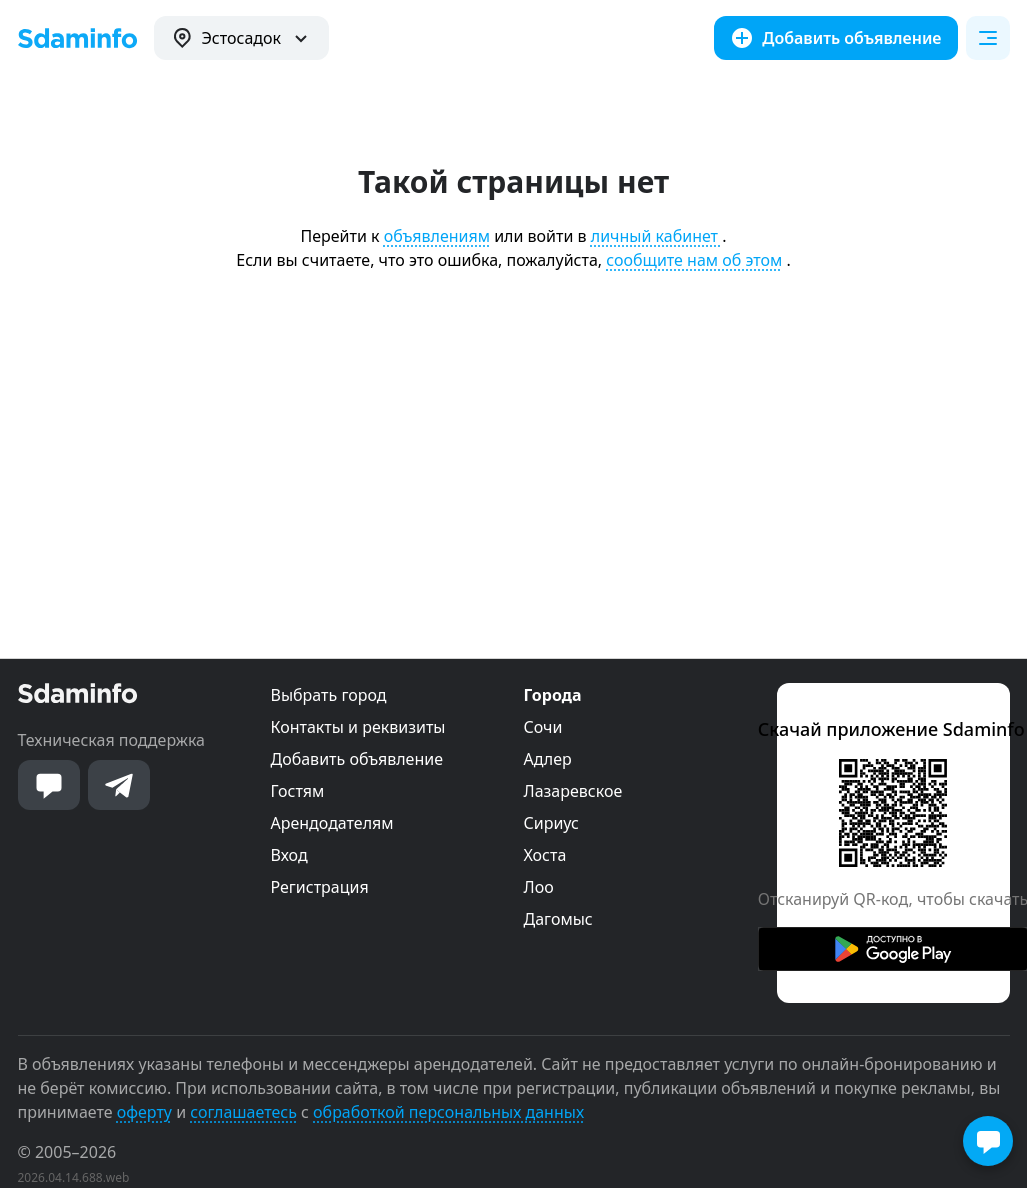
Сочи (543, 727)
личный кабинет (656, 236)
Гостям (298, 791)
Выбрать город (329, 695)
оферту (144, 1112)
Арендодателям (332, 823)
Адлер (548, 759)
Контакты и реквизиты (358, 727)
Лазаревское (573, 791)
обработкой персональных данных (448, 1112)
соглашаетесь (243, 1112)
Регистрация (320, 887)
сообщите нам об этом (694, 260)
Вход (289, 855)
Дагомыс (558, 919)
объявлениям (437, 236)
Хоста (545, 855)
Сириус (551, 823)
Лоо (539, 887)
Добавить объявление (357, 759)
